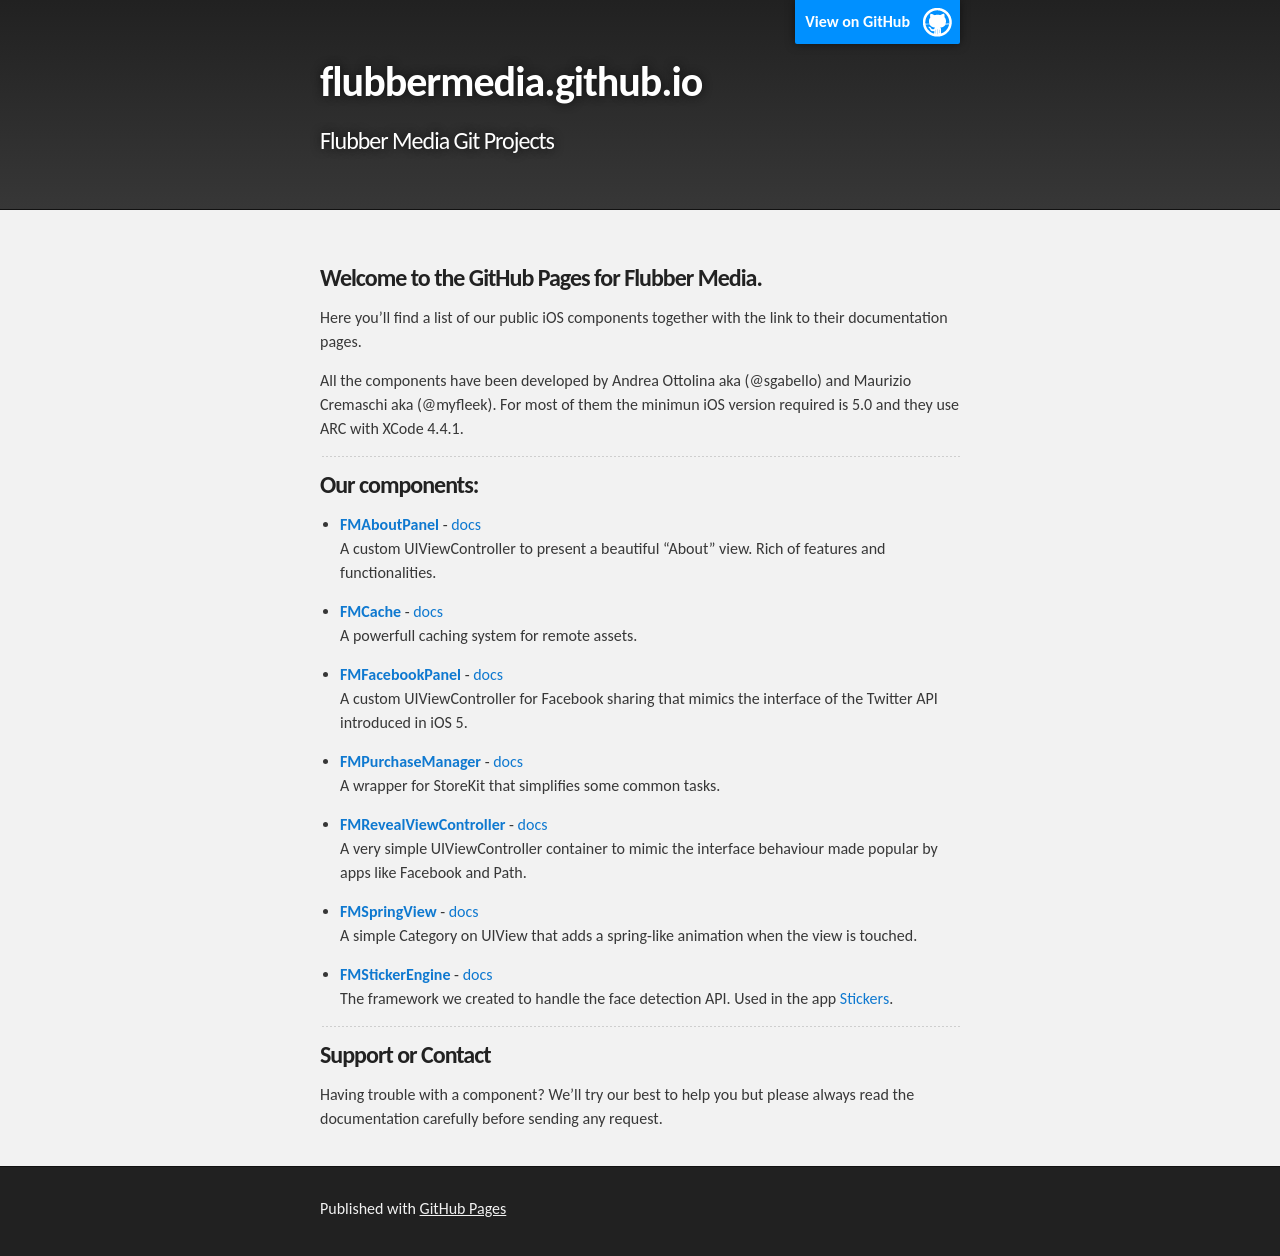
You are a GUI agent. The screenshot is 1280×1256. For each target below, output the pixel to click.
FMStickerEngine (395, 974)
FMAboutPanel (389, 524)
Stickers (864, 998)
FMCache (370, 611)
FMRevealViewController (422, 824)
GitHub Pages (463, 1208)
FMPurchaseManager (410, 761)
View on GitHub (857, 21)
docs (466, 524)
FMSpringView (388, 911)
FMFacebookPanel (400, 674)
